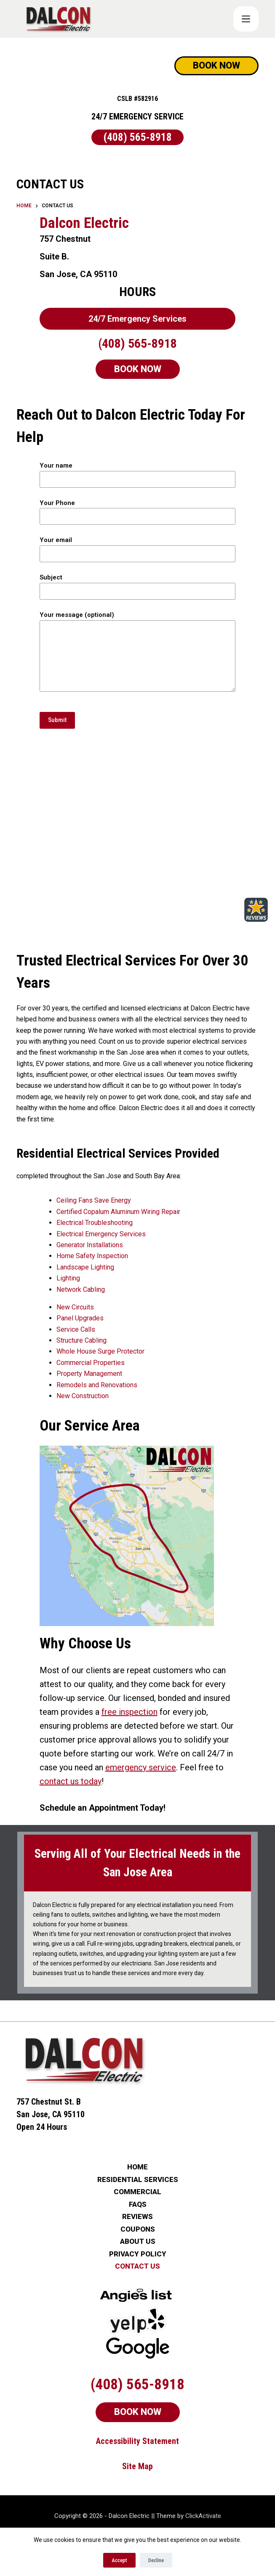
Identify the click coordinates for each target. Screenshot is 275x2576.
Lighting (48, 1278)
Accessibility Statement (137, 2413)
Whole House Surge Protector (81, 1351)
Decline (156, 2560)
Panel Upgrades (60, 1318)
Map (145, 2438)
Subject (137, 584)
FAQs (138, 2176)
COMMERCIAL (137, 2164)
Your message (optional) (137, 651)
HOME (137, 2139)
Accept (119, 2560)
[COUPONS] (246, 19)
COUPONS (137, 2201)
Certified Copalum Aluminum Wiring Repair (98, 1212)
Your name (137, 472)
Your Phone (137, 510)
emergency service (55, 1753)
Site (130, 2438)
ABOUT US (137, 2213)
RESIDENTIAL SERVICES (137, 2151)
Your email (137, 547)
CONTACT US (137, 2238)
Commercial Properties (71, 1363)
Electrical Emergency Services (81, 1234)
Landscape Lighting (65, 1267)
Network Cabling (61, 1289)
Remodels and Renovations (77, 1385)
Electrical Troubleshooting (75, 1223)
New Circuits (55, 1307)
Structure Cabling (62, 1340)
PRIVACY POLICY (137, 2226)
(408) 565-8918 (138, 137)
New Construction (63, 1396)
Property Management (69, 1374)
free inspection (219, 1698)
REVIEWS (137, 2189)
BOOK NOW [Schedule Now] (216, 65)
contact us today (171, 1753)
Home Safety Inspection (72, 1256)
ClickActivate (203, 2488)
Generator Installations (70, 1245)
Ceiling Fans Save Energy (74, 1200)
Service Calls (56, 1329)
